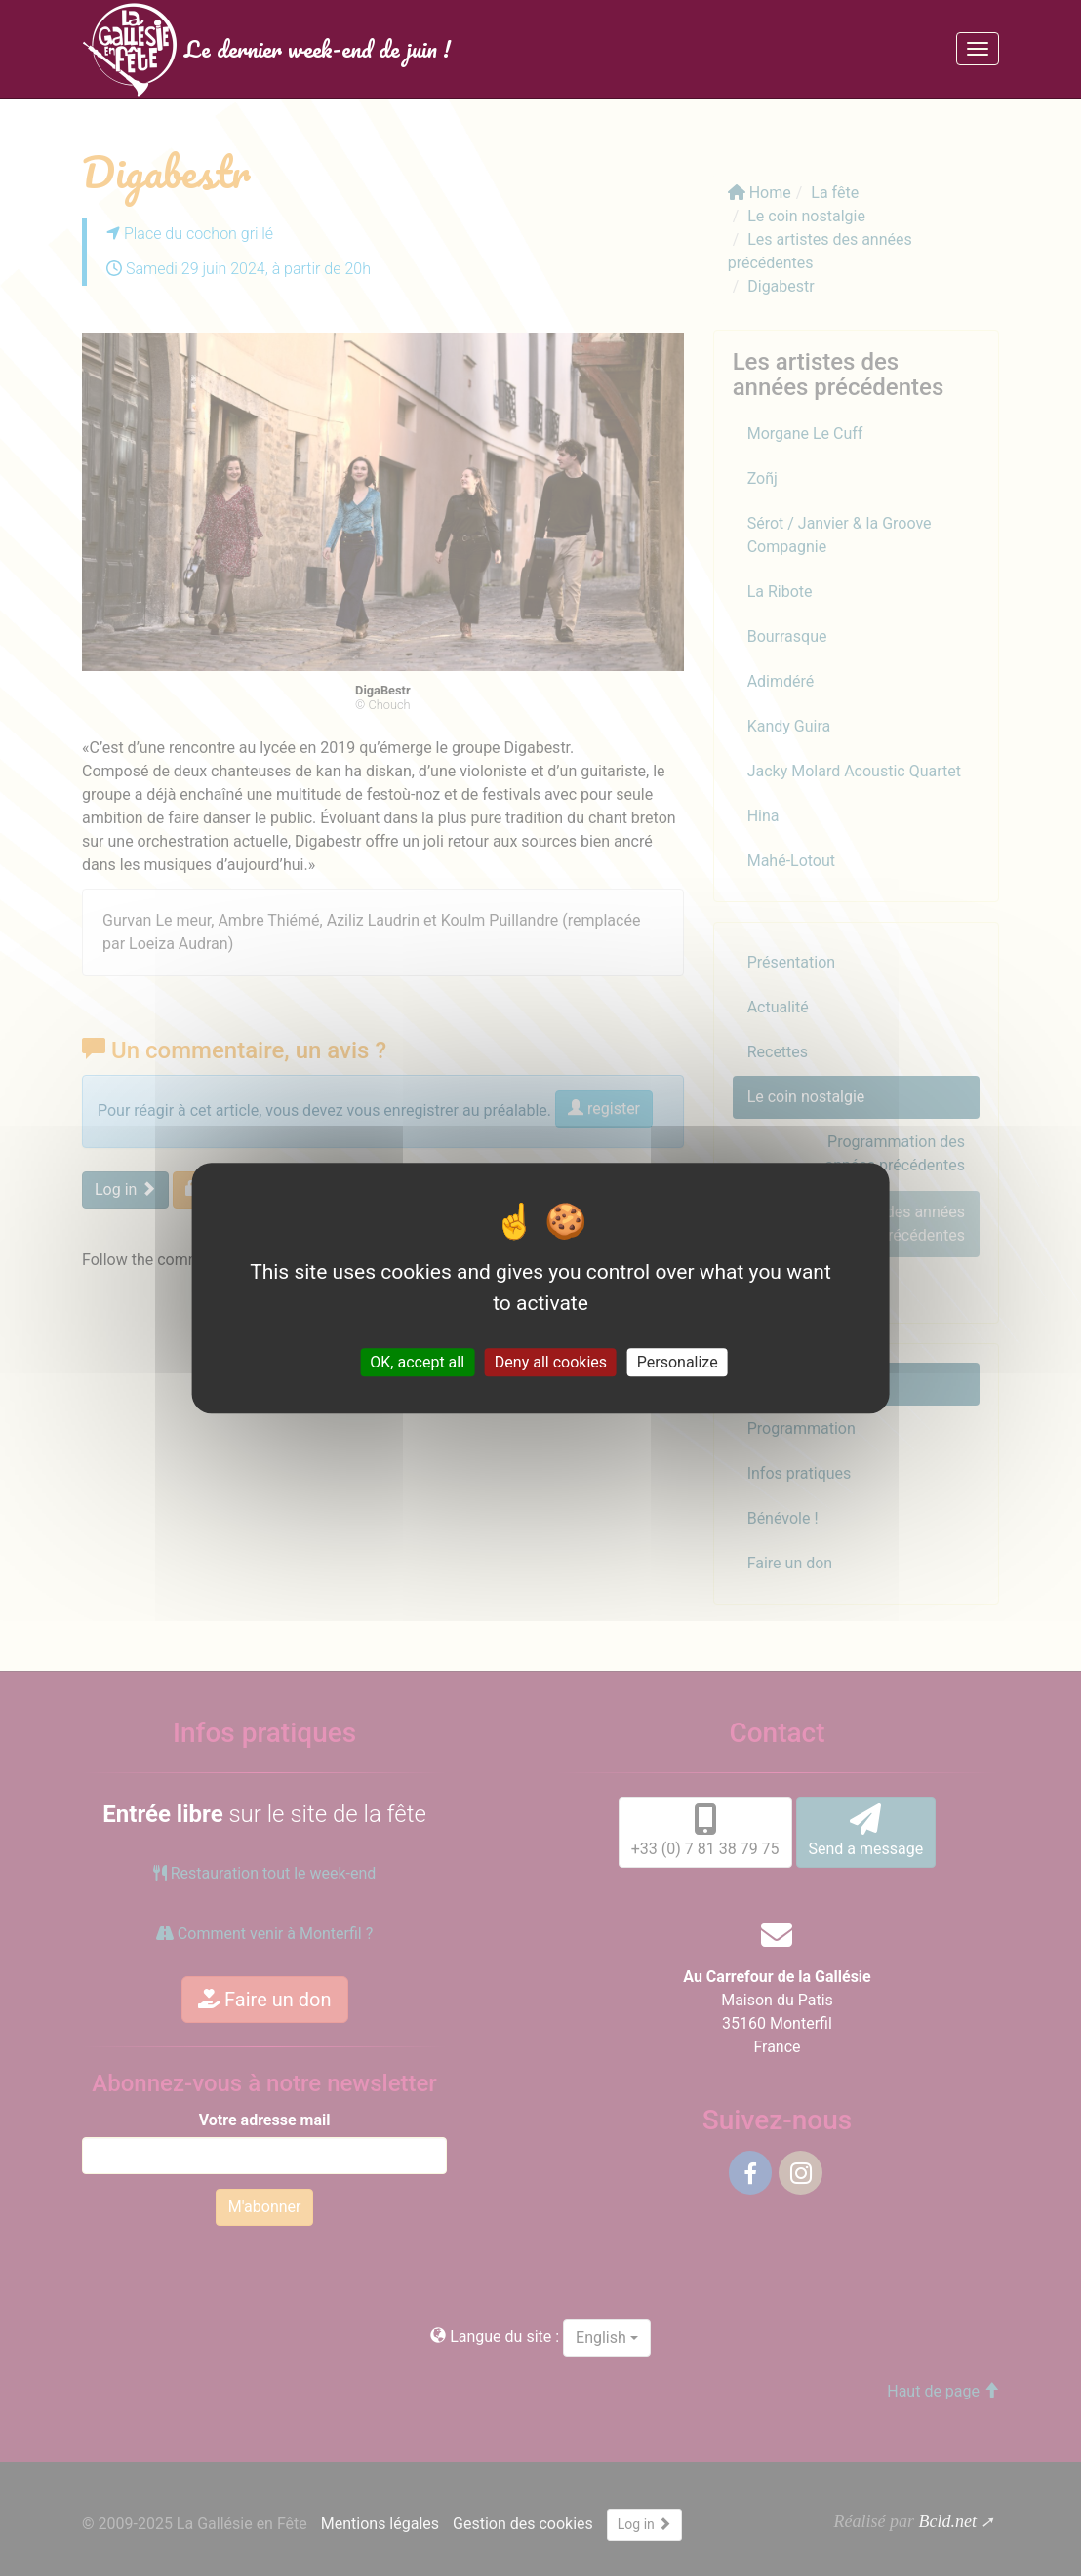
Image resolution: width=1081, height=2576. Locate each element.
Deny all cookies (551, 1362)
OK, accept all (417, 1362)
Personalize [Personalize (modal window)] (677, 1362)
